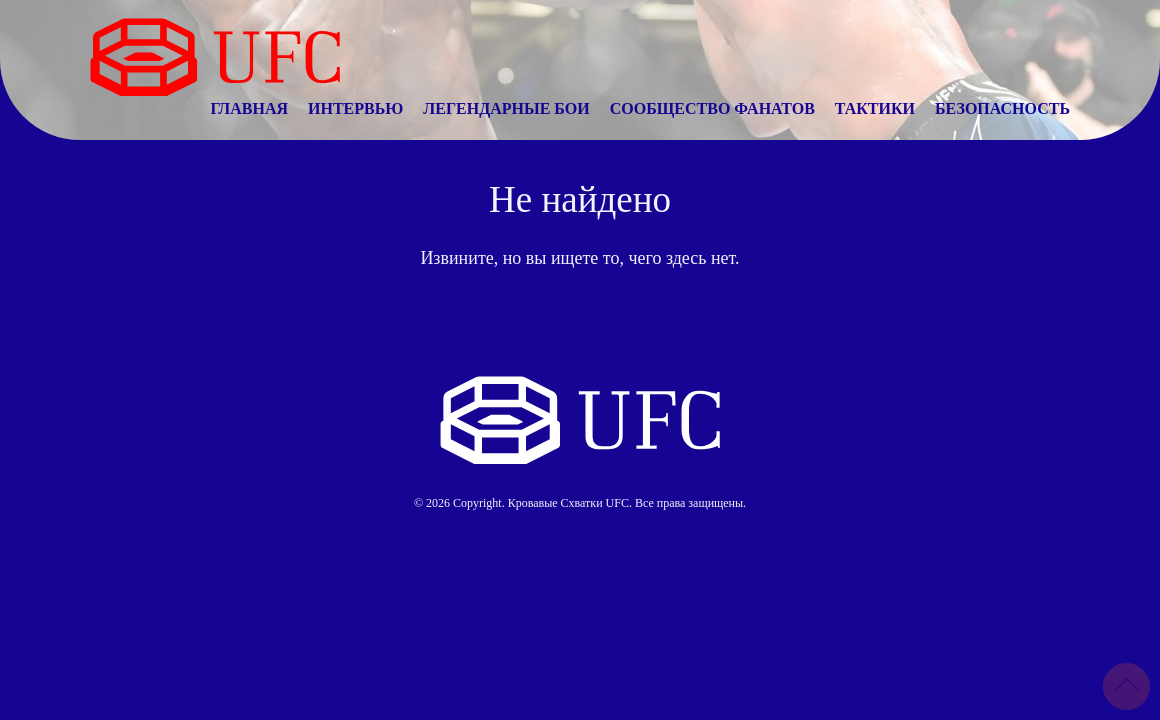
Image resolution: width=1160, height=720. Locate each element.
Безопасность (1002, 108)
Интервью (355, 108)
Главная (249, 108)
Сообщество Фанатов (712, 108)
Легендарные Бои (506, 108)
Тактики (875, 108)
